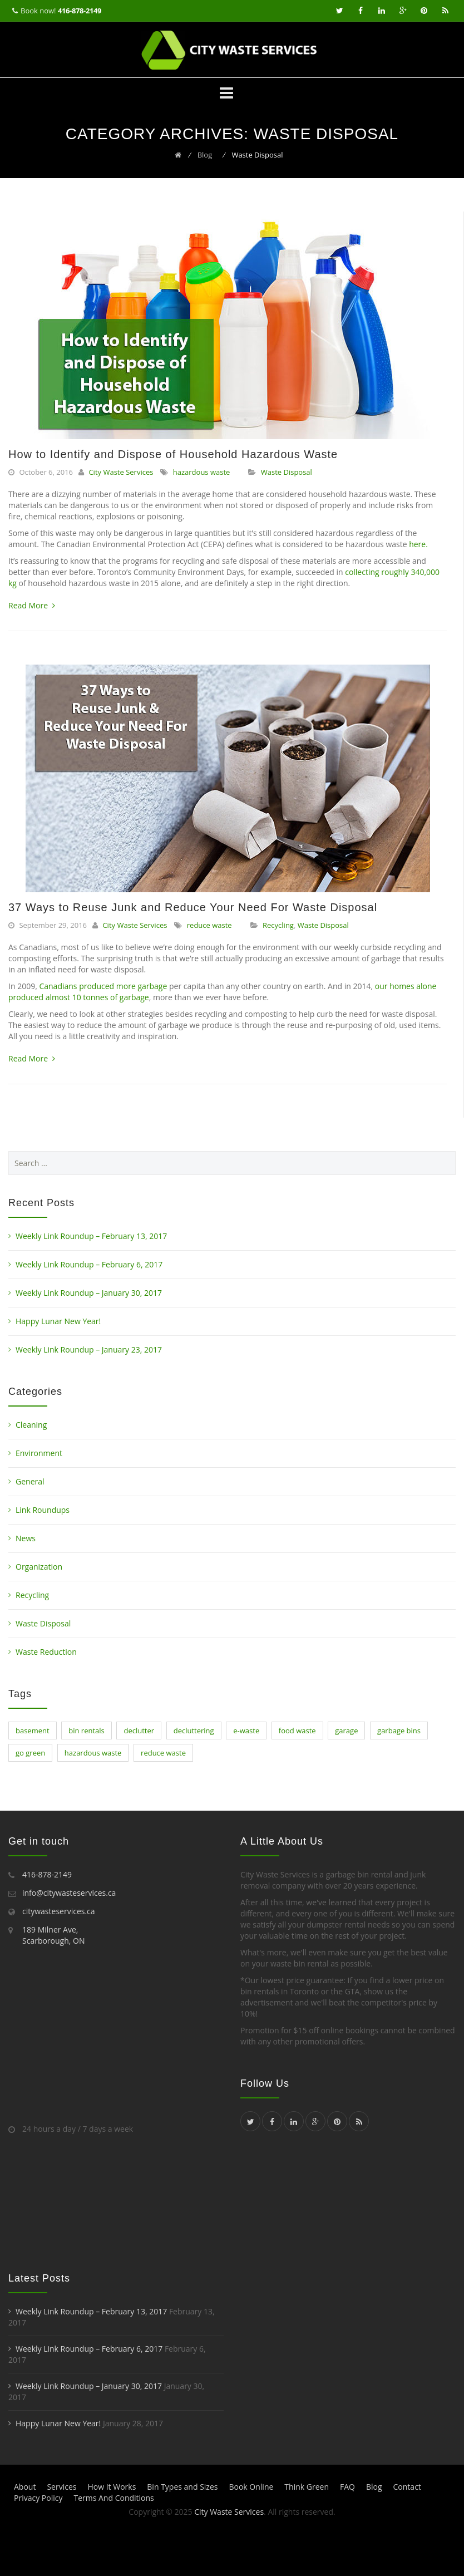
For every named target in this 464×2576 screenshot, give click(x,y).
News (26, 1538)
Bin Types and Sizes (182, 2486)
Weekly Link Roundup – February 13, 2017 (91, 1236)
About (25, 2486)
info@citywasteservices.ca (69, 1892)
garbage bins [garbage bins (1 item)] (399, 1730)
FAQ (347, 2486)
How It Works (111, 2486)
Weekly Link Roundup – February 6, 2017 (89, 1264)
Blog (374, 2486)
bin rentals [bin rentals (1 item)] (86, 1730)
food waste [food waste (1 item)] (297, 1730)
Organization (39, 1566)
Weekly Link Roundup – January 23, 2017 (89, 1349)
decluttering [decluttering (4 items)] (194, 1730)
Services (61, 2486)
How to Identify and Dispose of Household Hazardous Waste (173, 454)
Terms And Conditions (113, 2498)
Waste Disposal (286, 472)
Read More (31, 605)
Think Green (306, 2486)
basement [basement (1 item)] (33, 1730)
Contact (407, 2486)
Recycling (278, 925)
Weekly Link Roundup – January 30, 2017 (89, 1292)
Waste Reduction (46, 1651)
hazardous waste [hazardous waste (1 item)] (93, 1753)
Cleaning (31, 1424)
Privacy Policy (38, 2498)
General (30, 1481)
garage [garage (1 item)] (346, 1730)
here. (418, 544)
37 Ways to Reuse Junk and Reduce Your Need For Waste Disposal (192, 907)
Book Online (251, 2486)
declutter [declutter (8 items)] (139, 1730)
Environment (39, 1453)
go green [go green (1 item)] (30, 1753)
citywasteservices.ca (58, 1911)
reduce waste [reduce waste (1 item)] (163, 1753)
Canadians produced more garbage (103, 986)
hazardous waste (201, 472)
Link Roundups (43, 1510)
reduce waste (209, 925)
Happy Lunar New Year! (58, 1321)
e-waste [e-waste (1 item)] (246, 1730)
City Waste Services (120, 472)
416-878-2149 (79, 11)
